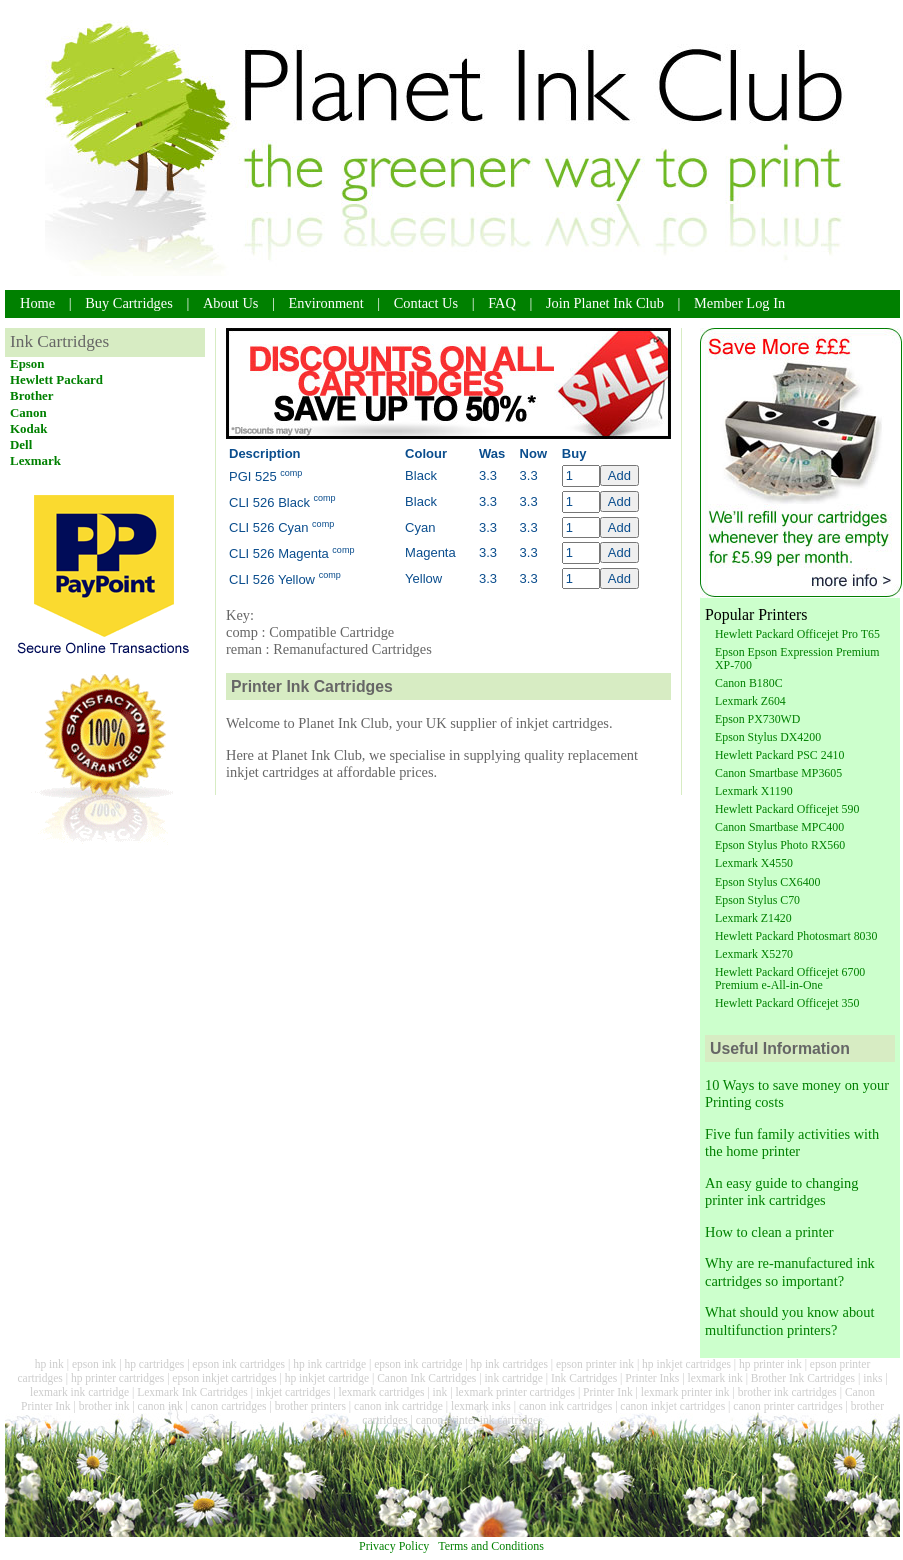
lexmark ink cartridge (79, 1392)
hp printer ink (770, 1364)
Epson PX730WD (757, 719)
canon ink (160, 1406)
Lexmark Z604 (750, 701)
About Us (231, 303)
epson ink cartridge (418, 1364)
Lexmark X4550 (754, 863)
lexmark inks (481, 1406)
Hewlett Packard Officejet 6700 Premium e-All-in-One (790, 978)
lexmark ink (714, 1378)
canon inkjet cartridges (672, 1406)
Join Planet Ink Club (605, 303)
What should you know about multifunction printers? (789, 1320)
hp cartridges (154, 1364)
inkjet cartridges (293, 1392)
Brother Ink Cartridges (803, 1378)
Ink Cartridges (584, 1378)
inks (872, 1378)
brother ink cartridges (787, 1392)
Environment (326, 303)
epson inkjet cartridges (224, 1378)
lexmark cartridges (382, 1392)
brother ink (104, 1406)
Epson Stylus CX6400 (767, 882)
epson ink (94, 1364)
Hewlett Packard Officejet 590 (787, 809)
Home (37, 303)
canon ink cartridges (565, 1406)
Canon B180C (749, 683)
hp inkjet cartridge (327, 1378)
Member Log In (739, 303)
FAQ (502, 303)
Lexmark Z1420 (753, 918)
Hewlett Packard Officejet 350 (787, 1003)
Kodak (28, 428)
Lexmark (35, 460)
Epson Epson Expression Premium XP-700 (797, 658)
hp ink (49, 1364)
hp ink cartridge (329, 1364)
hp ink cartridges (508, 1364)
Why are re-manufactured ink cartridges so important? (790, 1271)
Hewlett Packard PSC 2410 (779, 755)
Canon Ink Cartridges (426, 1378)
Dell (21, 444)
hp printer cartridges (117, 1378)
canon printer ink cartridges (479, 1420)
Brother (32, 395)
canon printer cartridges (787, 1406)
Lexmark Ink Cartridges (192, 1392)
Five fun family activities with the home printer (792, 1142)
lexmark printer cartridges (515, 1392)
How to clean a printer (769, 1232)
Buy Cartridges (129, 303)
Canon (28, 412)
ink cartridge (513, 1378)
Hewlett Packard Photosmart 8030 (796, 936)
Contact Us (426, 303)
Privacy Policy (394, 1546)
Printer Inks (652, 1378)
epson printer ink (595, 1364)
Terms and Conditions (491, 1546)
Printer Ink (608, 1392)
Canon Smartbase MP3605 (778, 773)
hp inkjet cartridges (686, 1364)
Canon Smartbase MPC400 (779, 827)
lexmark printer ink (685, 1392)
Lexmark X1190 (754, 791)
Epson (27, 363)
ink (440, 1392)
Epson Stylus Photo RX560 (780, 845)
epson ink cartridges (238, 1364)
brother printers (310, 1406)
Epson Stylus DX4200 (768, 737)
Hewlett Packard (56, 379)
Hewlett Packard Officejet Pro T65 (797, 634)
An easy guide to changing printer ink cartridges (781, 1191)
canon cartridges (229, 1406)
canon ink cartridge (398, 1406)
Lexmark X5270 (754, 954)
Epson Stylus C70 (757, 900)
